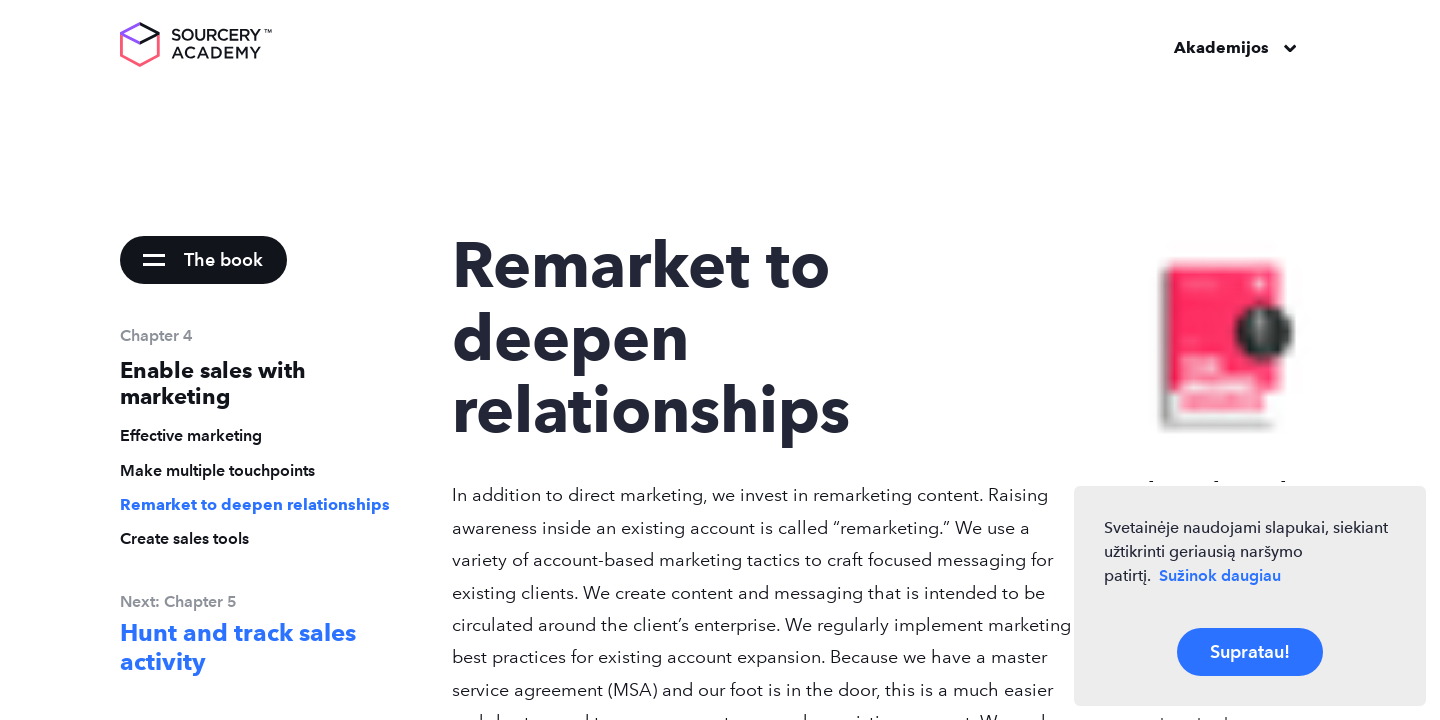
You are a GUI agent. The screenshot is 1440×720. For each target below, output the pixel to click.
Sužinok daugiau (1220, 575)
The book (223, 259)
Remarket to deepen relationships (255, 504)
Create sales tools (184, 538)
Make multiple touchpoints (217, 470)
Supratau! (1250, 651)
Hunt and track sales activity (238, 647)
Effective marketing (191, 435)
